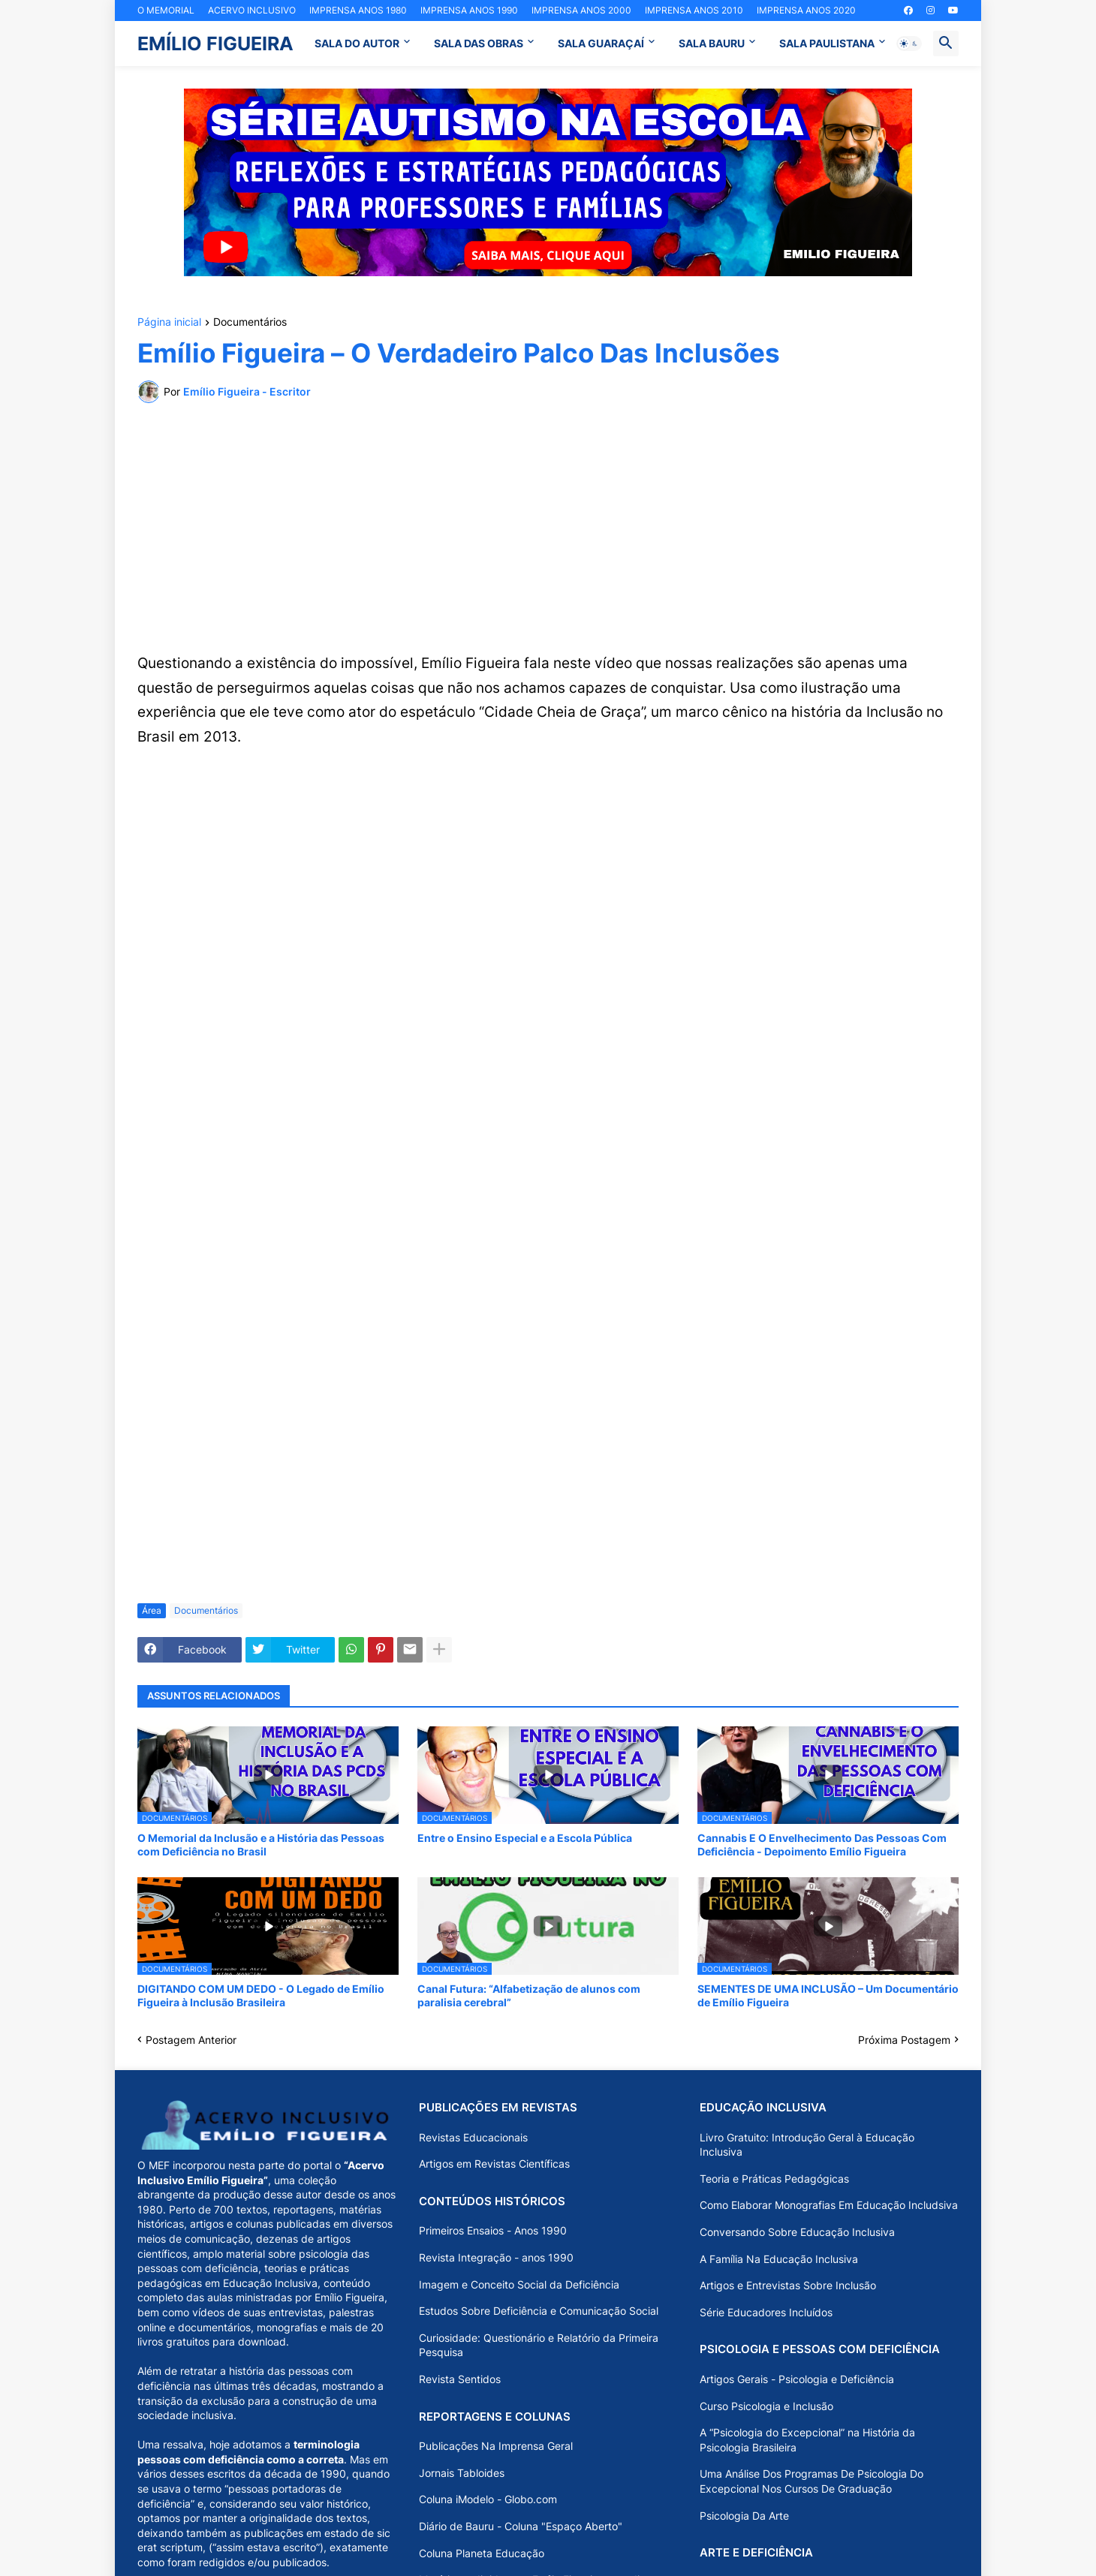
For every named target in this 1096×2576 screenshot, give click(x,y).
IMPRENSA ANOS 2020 (806, 10)
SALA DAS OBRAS (478, 43)
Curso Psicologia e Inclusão (766, 2406)
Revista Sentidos (460, 2379)
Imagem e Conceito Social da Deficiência (519, 2284)
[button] (909, 43)
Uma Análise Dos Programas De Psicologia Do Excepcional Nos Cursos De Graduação (811, 2481)
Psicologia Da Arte (744, 2515)
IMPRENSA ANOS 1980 (358, 10)
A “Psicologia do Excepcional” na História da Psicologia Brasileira (807, 2440)
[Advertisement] (548, 527)
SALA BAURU (712, 43)
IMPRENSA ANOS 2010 (694, 10)
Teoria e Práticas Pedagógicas (774, 2178)
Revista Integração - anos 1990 (496, 2257)
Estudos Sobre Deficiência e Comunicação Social (538, 2310)
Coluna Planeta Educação (481, 2553)
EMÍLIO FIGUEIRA (215, 43)
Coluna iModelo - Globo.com (488, 2499)
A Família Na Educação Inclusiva (779, 2258)
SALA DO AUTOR (357, 43)
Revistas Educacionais (473, 2137)
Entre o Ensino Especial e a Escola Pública (524, 1837)
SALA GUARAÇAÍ (601, 43)
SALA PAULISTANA (827, 43)
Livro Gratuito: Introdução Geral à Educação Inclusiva (807, 2145)
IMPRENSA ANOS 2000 (581, 10)
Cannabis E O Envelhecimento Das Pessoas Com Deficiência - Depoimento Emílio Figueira (822, 1844)
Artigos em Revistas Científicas (494, 2163)
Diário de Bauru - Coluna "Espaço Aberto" (520, 2526)
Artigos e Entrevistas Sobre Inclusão (788, 2285)
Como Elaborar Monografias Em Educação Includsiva (829, 2204)
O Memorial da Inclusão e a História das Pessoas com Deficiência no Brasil (260, 1844)
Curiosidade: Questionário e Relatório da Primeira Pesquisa (538, 2345)
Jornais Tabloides (461, 2472)
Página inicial (169, 322)
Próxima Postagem (904, 2039)
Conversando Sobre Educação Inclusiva (797, 2231)
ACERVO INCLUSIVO (252, 10)
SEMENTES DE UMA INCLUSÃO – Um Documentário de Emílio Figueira (828, 1995)
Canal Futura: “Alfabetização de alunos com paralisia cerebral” (528, 1995)
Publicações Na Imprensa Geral (496, 2445)
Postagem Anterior (191, 2039)
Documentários (250, 322)
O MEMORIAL (165, 10)
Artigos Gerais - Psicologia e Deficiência (797, 2379)
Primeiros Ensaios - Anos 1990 (493, 2230)
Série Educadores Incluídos (766, 2312)
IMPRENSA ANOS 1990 (469, 10)
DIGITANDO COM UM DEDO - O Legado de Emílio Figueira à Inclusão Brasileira (260, 1995)
